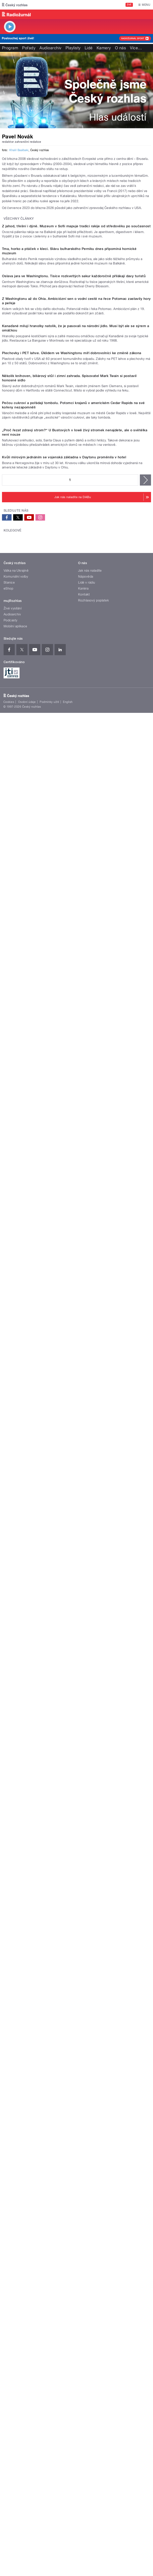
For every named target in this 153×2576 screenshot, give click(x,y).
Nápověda (85, 1691)
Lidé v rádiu (86, 1697)
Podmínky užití (49, 1816)
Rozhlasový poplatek (93, 1715)
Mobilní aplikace (15, 1741)
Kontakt (84, 1709)
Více (136, 48)
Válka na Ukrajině (16, 1685)
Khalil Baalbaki (18, 302)
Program (10, 48)
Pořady (28, 48)
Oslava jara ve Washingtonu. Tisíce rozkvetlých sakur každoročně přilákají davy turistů (74, 680)
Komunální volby (16, 1691)
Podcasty (11, 1735)
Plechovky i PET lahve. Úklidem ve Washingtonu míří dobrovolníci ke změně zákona (71, 1008)
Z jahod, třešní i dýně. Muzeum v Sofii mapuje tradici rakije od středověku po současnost (76, 462)
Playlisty (73, 48)
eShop (8, 1703)
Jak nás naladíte (90, 1685)
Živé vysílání (13, 1723)
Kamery (104, 48)
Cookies (8, 1816)
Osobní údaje (27, 1816)
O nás (120, 48)
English (68, 1816)
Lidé (89, 48)
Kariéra (83, 1703)
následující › (145, 1469)
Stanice (9, 1697)
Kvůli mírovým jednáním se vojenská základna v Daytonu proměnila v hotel (64, 1447)
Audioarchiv (50, 48)
